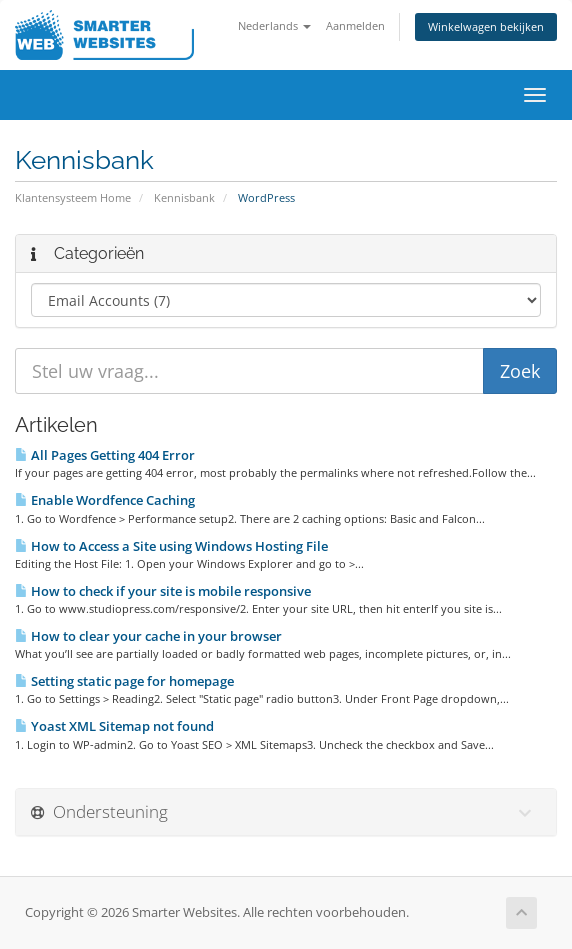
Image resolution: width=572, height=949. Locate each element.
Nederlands (274, 25)
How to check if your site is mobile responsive (163, 591)
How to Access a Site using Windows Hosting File (171, 546)
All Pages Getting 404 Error (105, 455)
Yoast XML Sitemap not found (114, 726)
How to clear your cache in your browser (148, 636)
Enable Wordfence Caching (105, 500)
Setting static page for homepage (124, 681)
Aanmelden (355, 25)
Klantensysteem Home (73, 197)
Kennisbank (184, 197)
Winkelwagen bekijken (486, 26)
